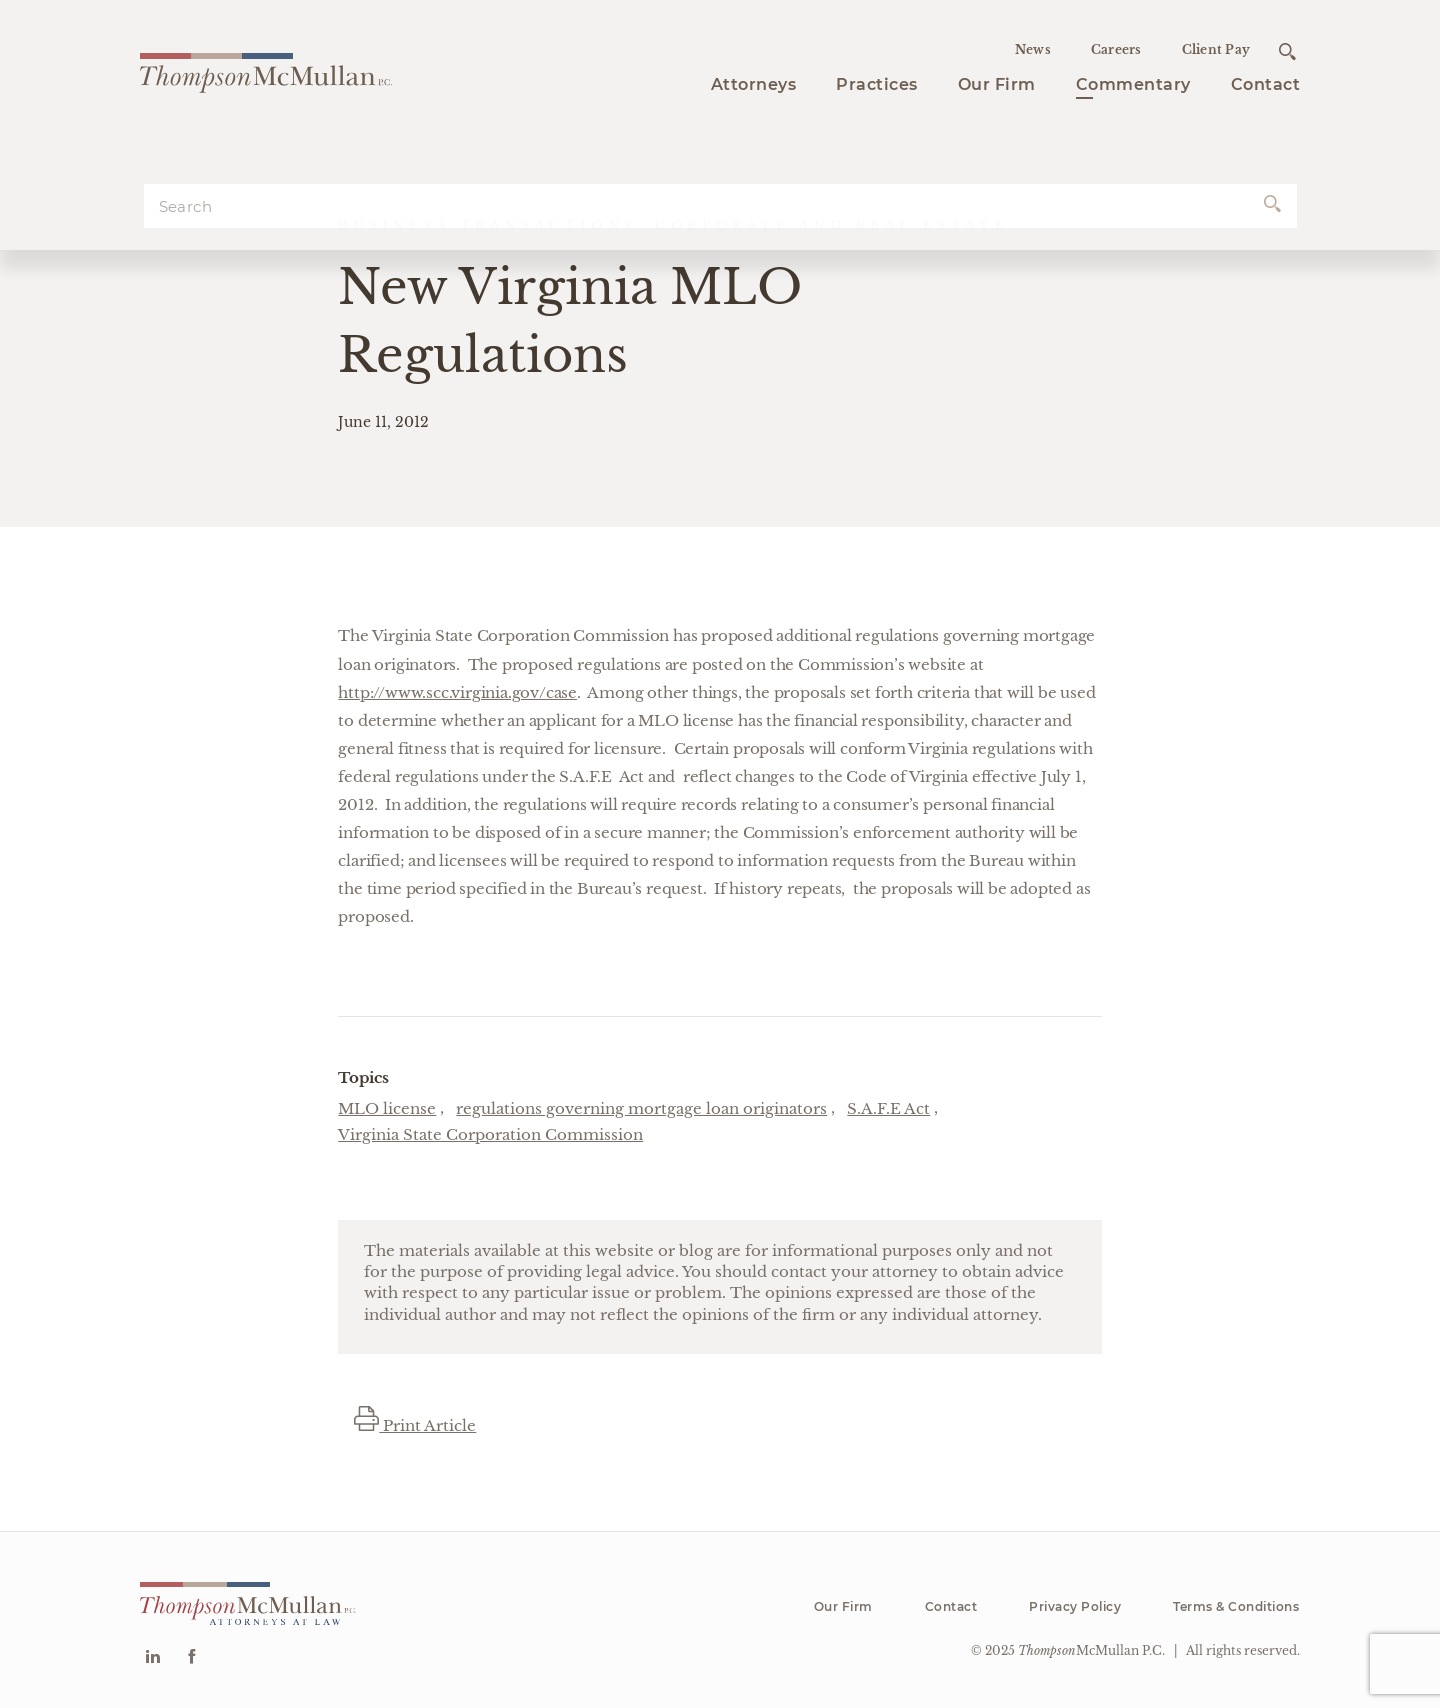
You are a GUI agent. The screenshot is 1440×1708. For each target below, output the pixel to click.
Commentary (1133, 84)
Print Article (415, 1425)
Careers (1116, 49)
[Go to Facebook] (191, 1658)
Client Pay (1216, 49)
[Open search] (1287, 51)
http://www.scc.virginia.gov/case (457, 692)
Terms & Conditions (1236, 1606)
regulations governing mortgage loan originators (641, 1108)
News (1033, 49)
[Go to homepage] (266, 70)
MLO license (387, 1108)
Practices (877, 84)
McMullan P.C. (1091, 1650)
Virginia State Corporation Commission (490, 1134)
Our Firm (997, 84)
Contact (1266, 84)
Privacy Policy (1075, 1606)
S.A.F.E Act (888, 1108)
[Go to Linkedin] (152, 1658)
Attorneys (754, 84)
